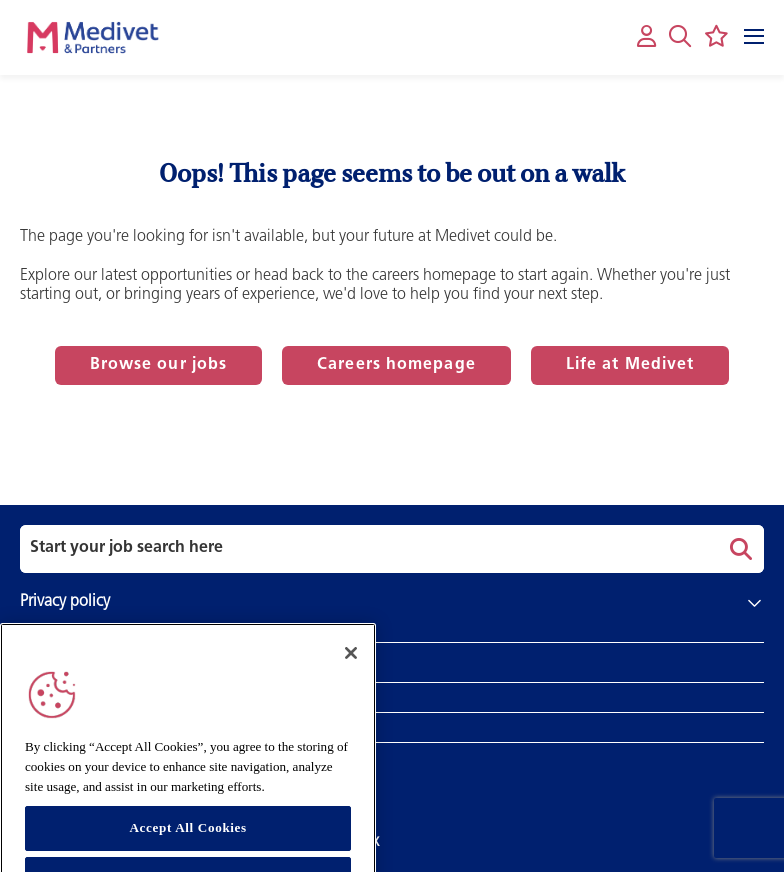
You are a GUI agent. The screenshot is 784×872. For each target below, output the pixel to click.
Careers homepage (396, 365)
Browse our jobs (159, 365)
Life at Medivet (630, 365)
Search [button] (738, 549)
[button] (680, 36)
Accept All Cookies (187, 838)
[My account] (646, 37)
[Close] (351, 663)
